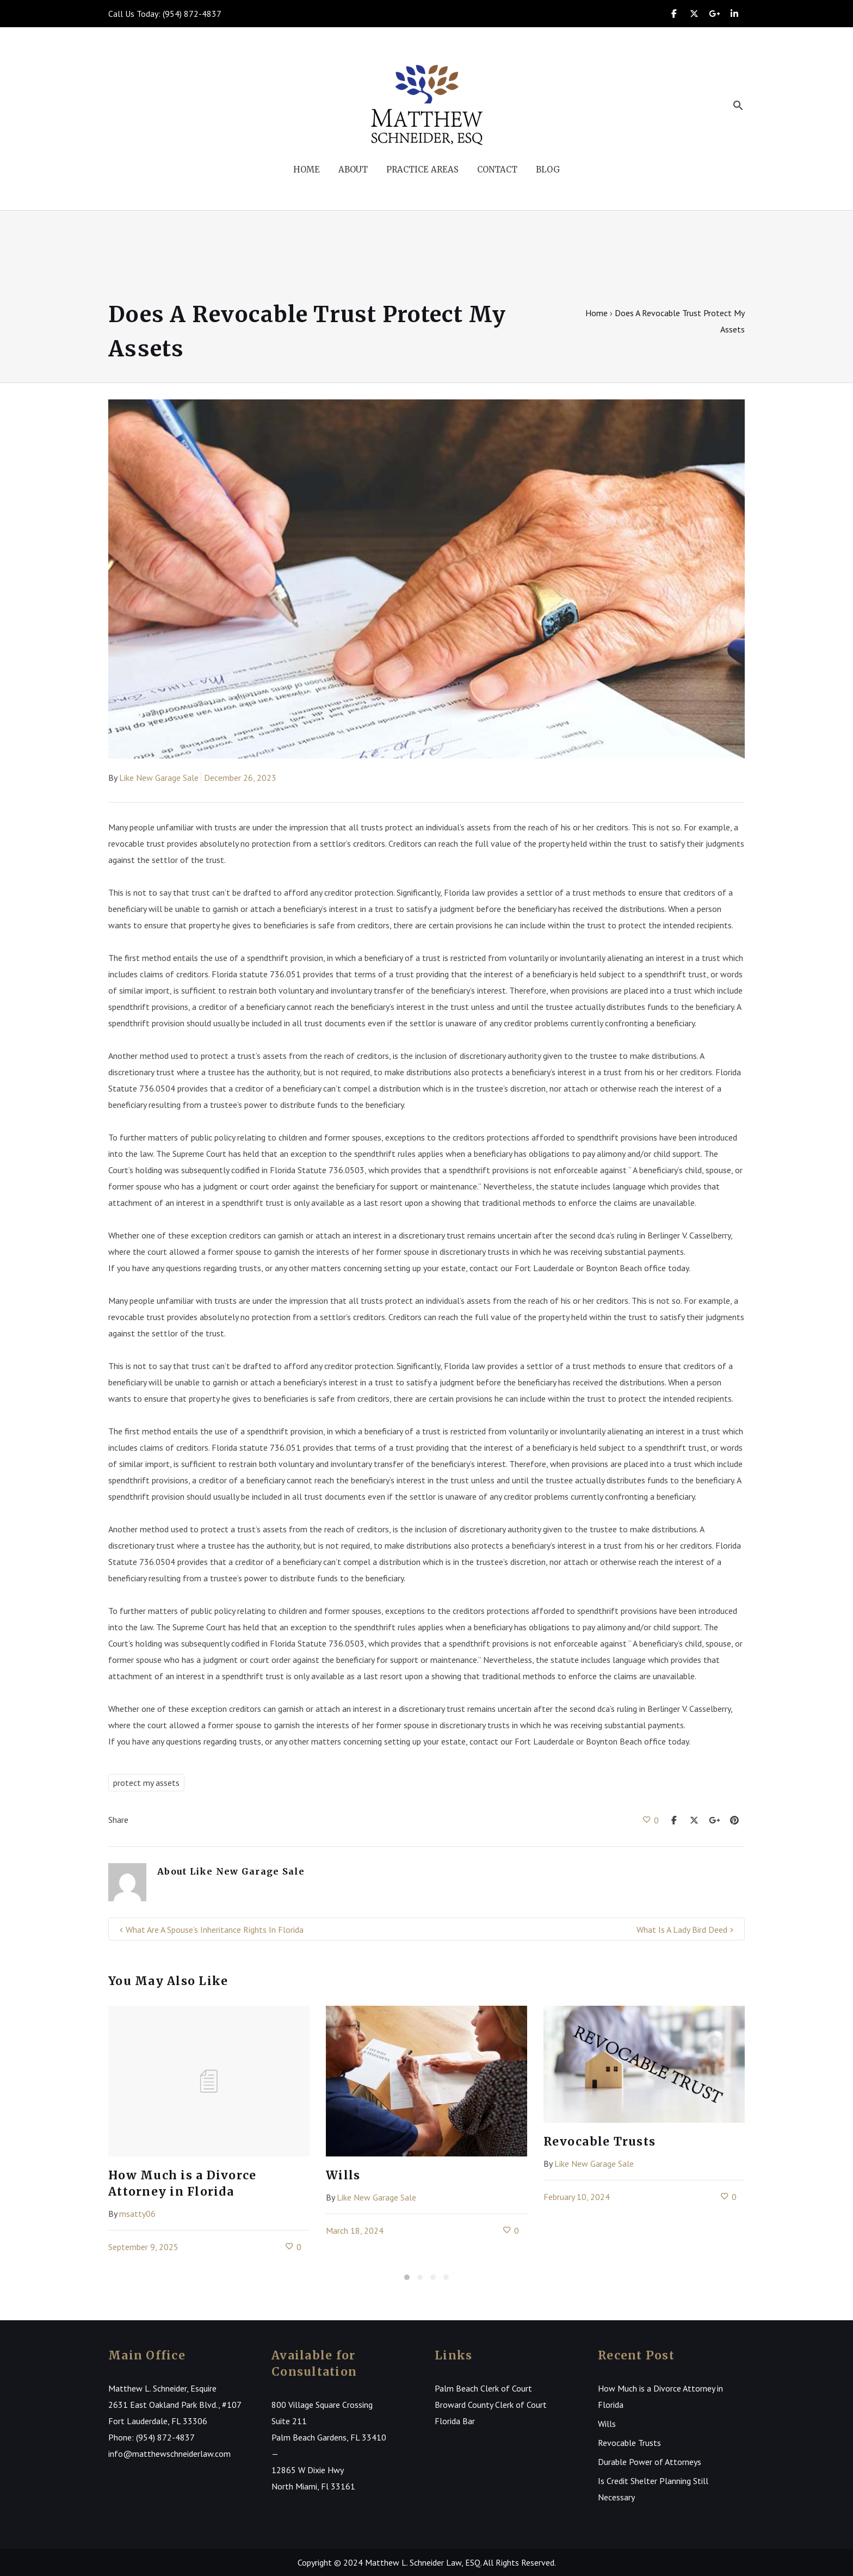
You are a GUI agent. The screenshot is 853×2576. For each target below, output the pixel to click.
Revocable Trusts (599, 2141)
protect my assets (146, 1782)
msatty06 (137, 2213)
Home (596, 312)
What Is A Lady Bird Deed (681, 1929)
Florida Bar (455, 2420)
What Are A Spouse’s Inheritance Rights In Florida (215, 1929)
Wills (343, 2175)
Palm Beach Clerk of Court (483, 2388)
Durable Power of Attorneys (649, 2461)
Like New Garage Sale (159, 777)
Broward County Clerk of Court (491, 2404)
